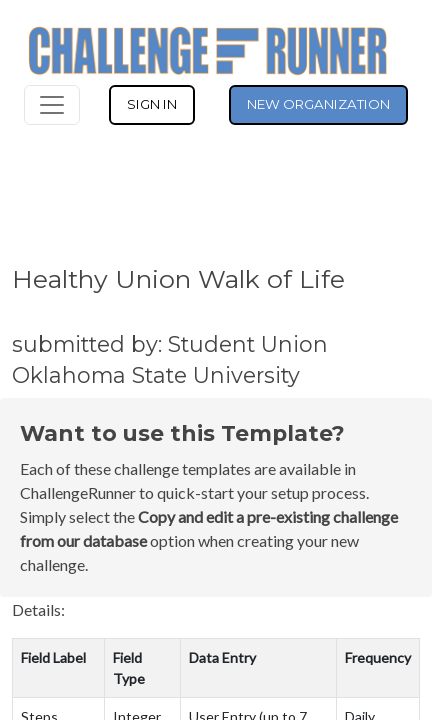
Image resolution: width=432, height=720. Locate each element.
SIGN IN (152, 104)
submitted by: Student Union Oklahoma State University (170, 359)
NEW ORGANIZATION (318, 104)
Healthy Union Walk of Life (178, 279)
